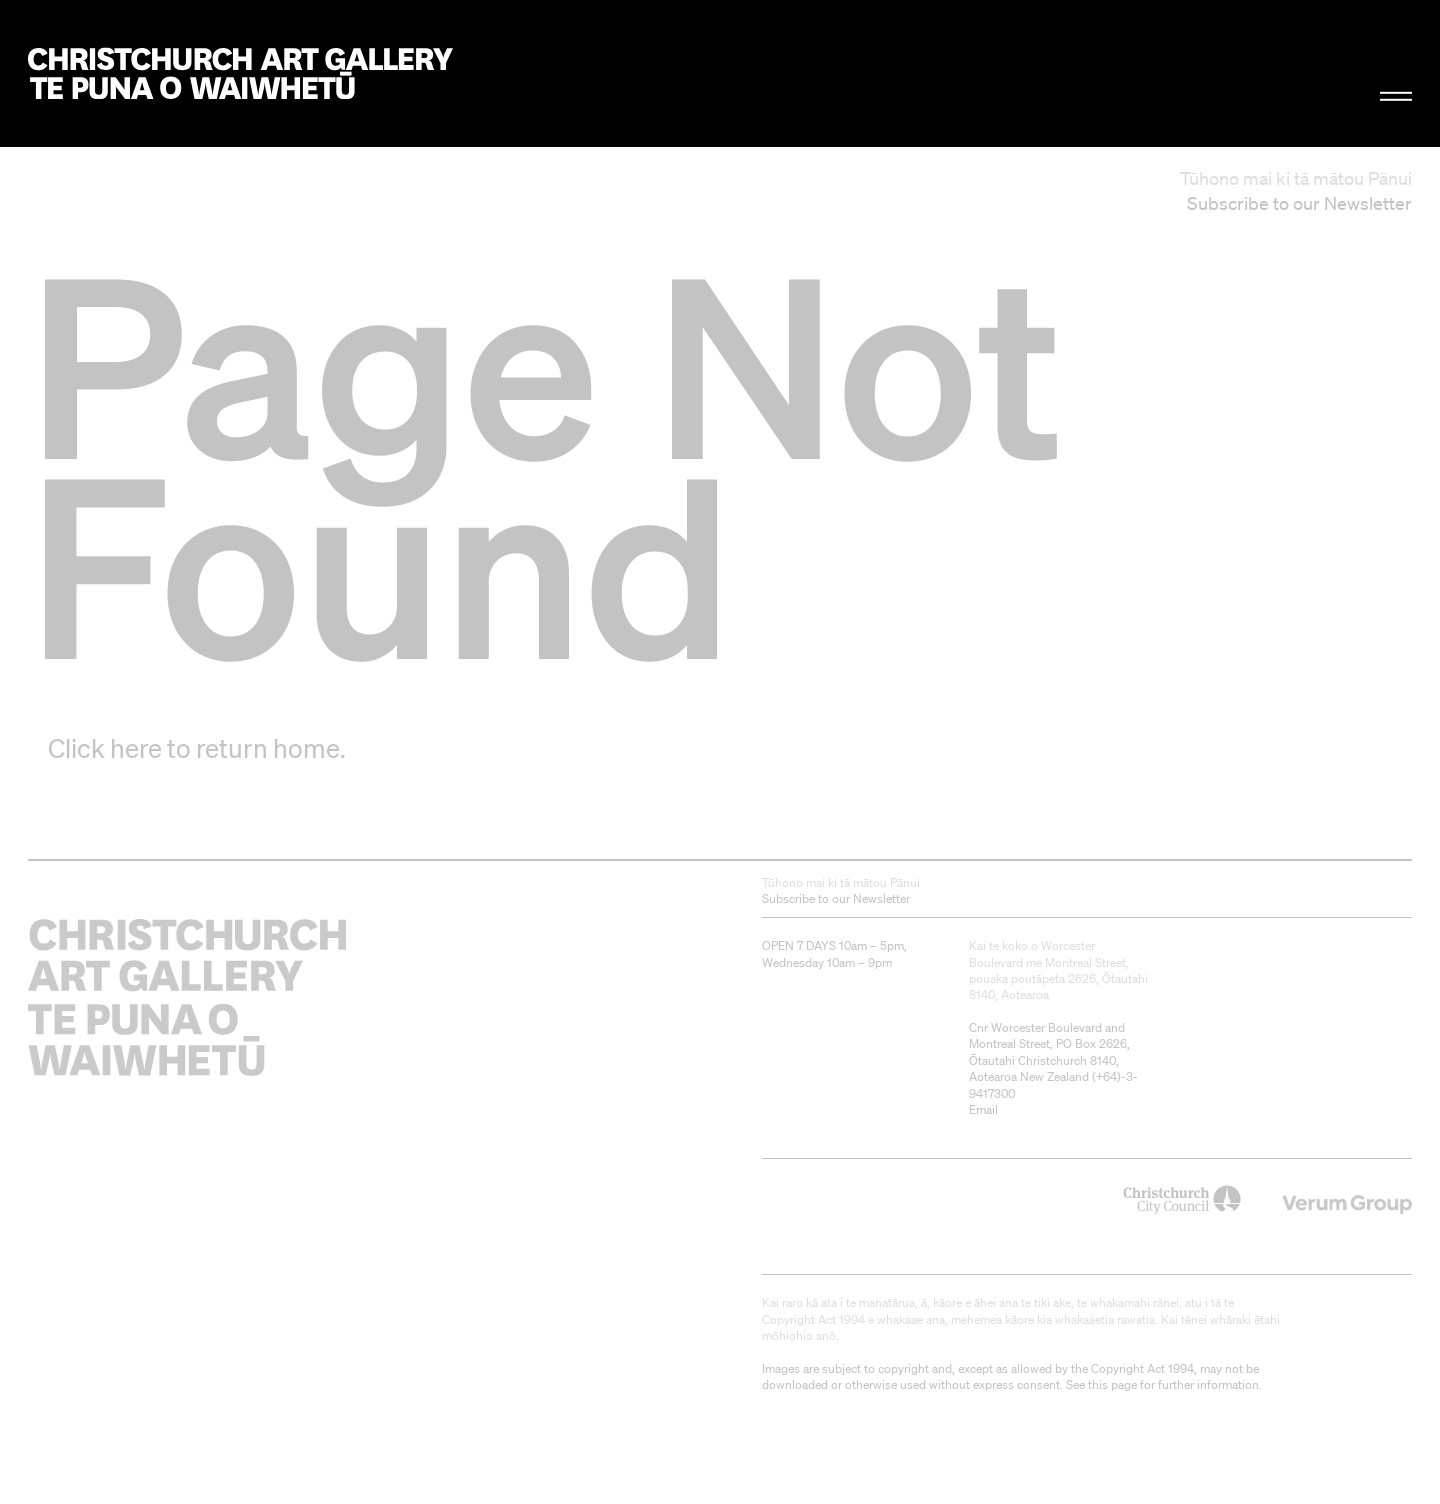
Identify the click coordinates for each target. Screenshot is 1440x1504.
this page (1112, 1384)
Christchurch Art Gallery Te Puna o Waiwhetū (240, 73)
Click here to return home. (197, 748)
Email (983, 1109)
